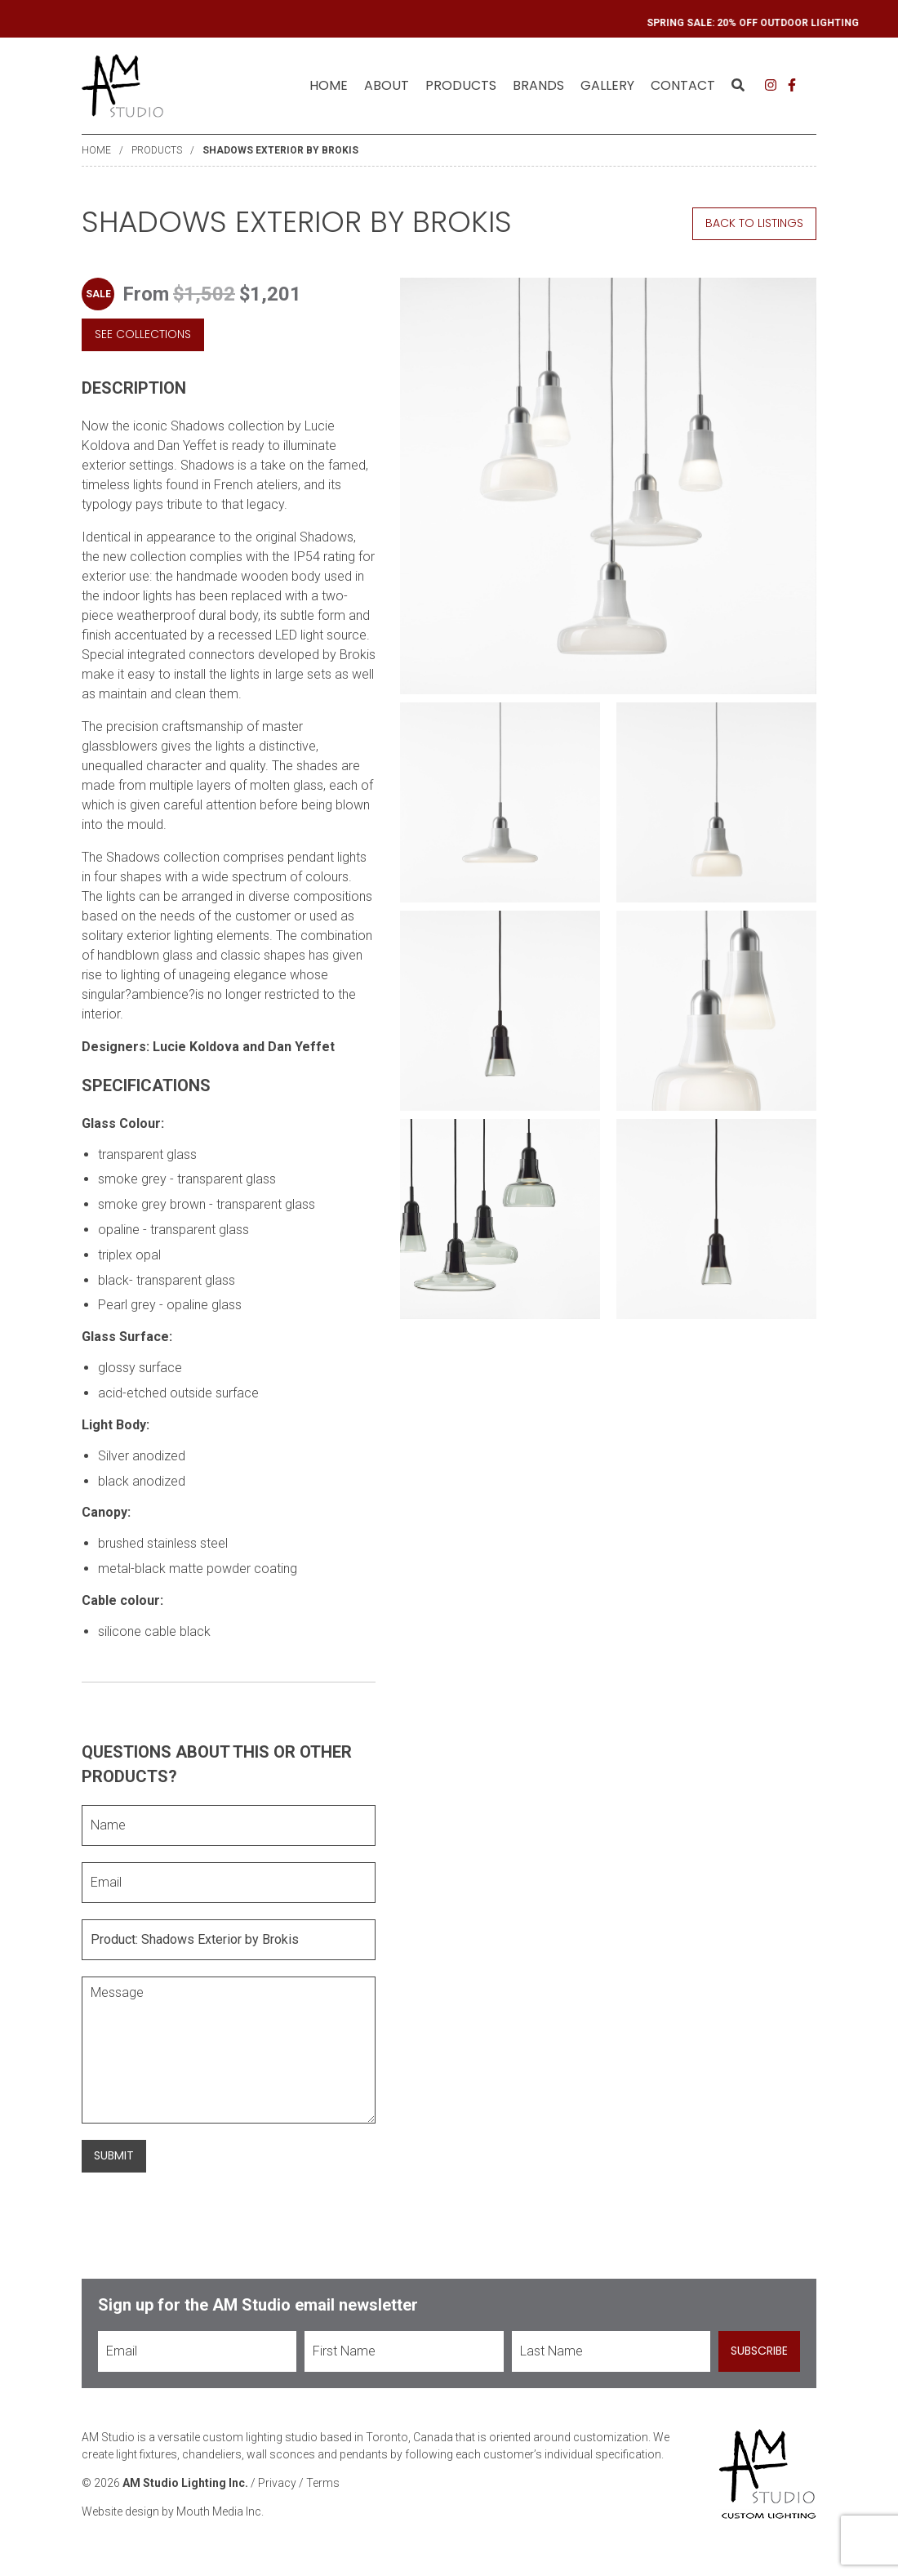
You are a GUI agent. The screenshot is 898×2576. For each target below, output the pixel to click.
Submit (114, 2155)
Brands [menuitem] (538, 85)
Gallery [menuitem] (607, 85)
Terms (323, 2482)
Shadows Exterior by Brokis (280, 150)
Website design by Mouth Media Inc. (173, 2511)
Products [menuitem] (460, 85)
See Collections (143, 334)
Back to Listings (754, 223)
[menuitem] (328, 86)
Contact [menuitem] (683, 85)
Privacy (277, 2482)
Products (156, 150)
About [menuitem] (386, 85)
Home (328, 85)
